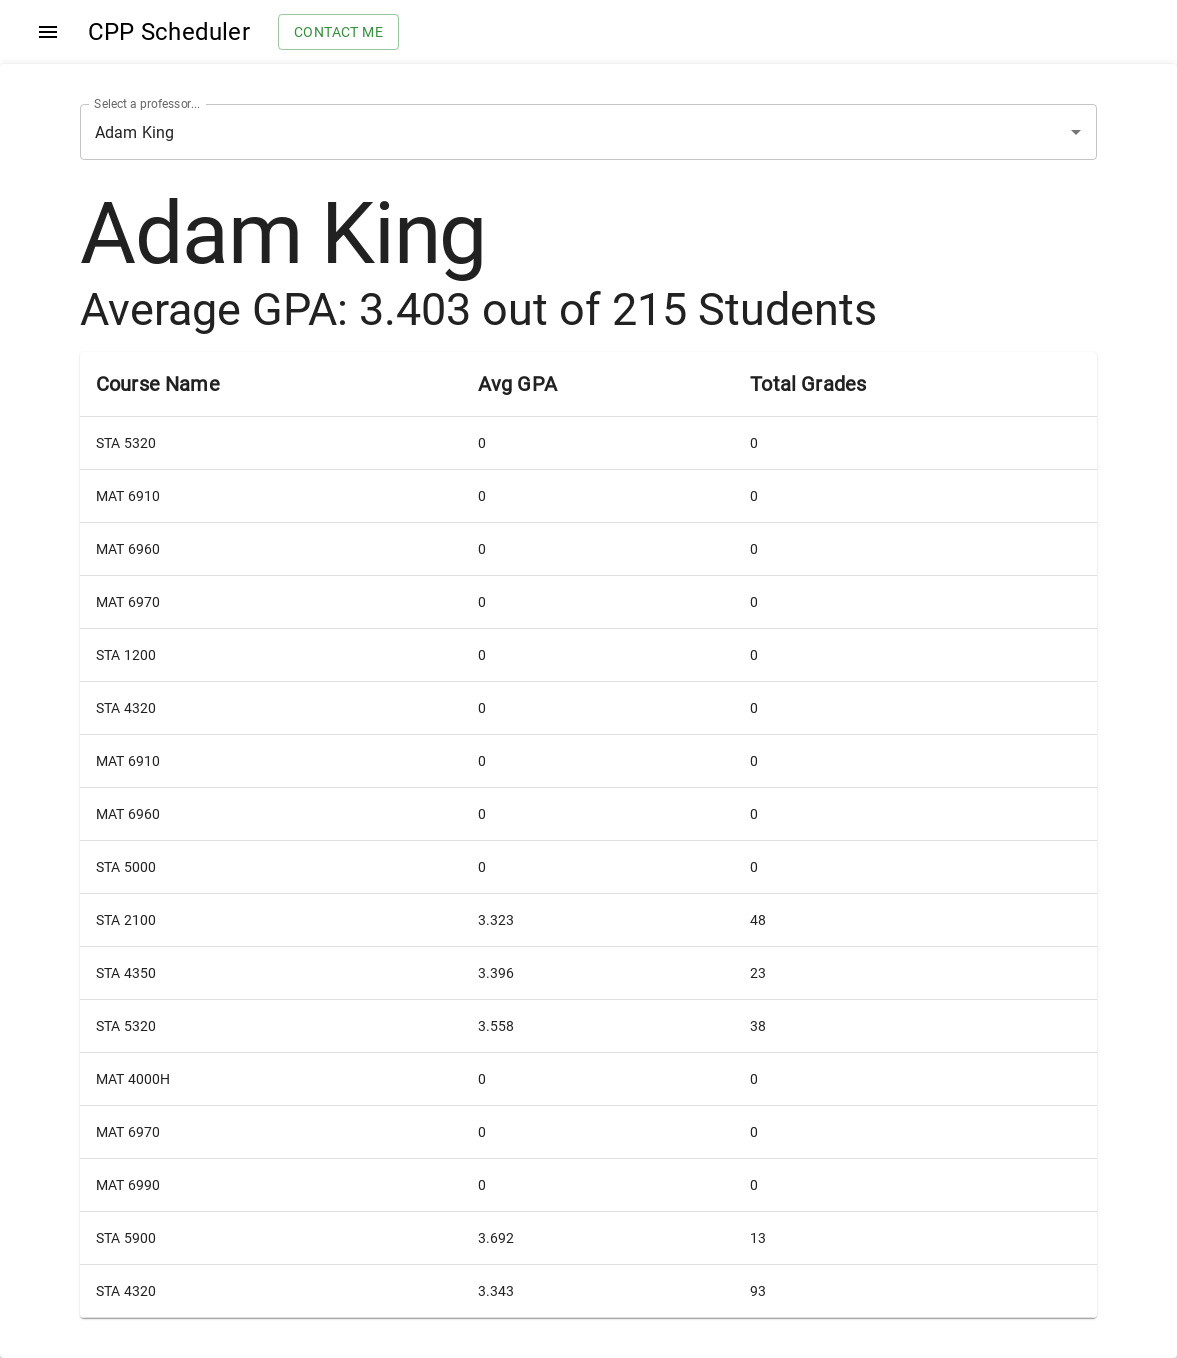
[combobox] (560, 132)
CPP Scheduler (169, 32)
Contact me (338, 32)
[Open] (1076, 132)
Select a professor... (147, 104)
